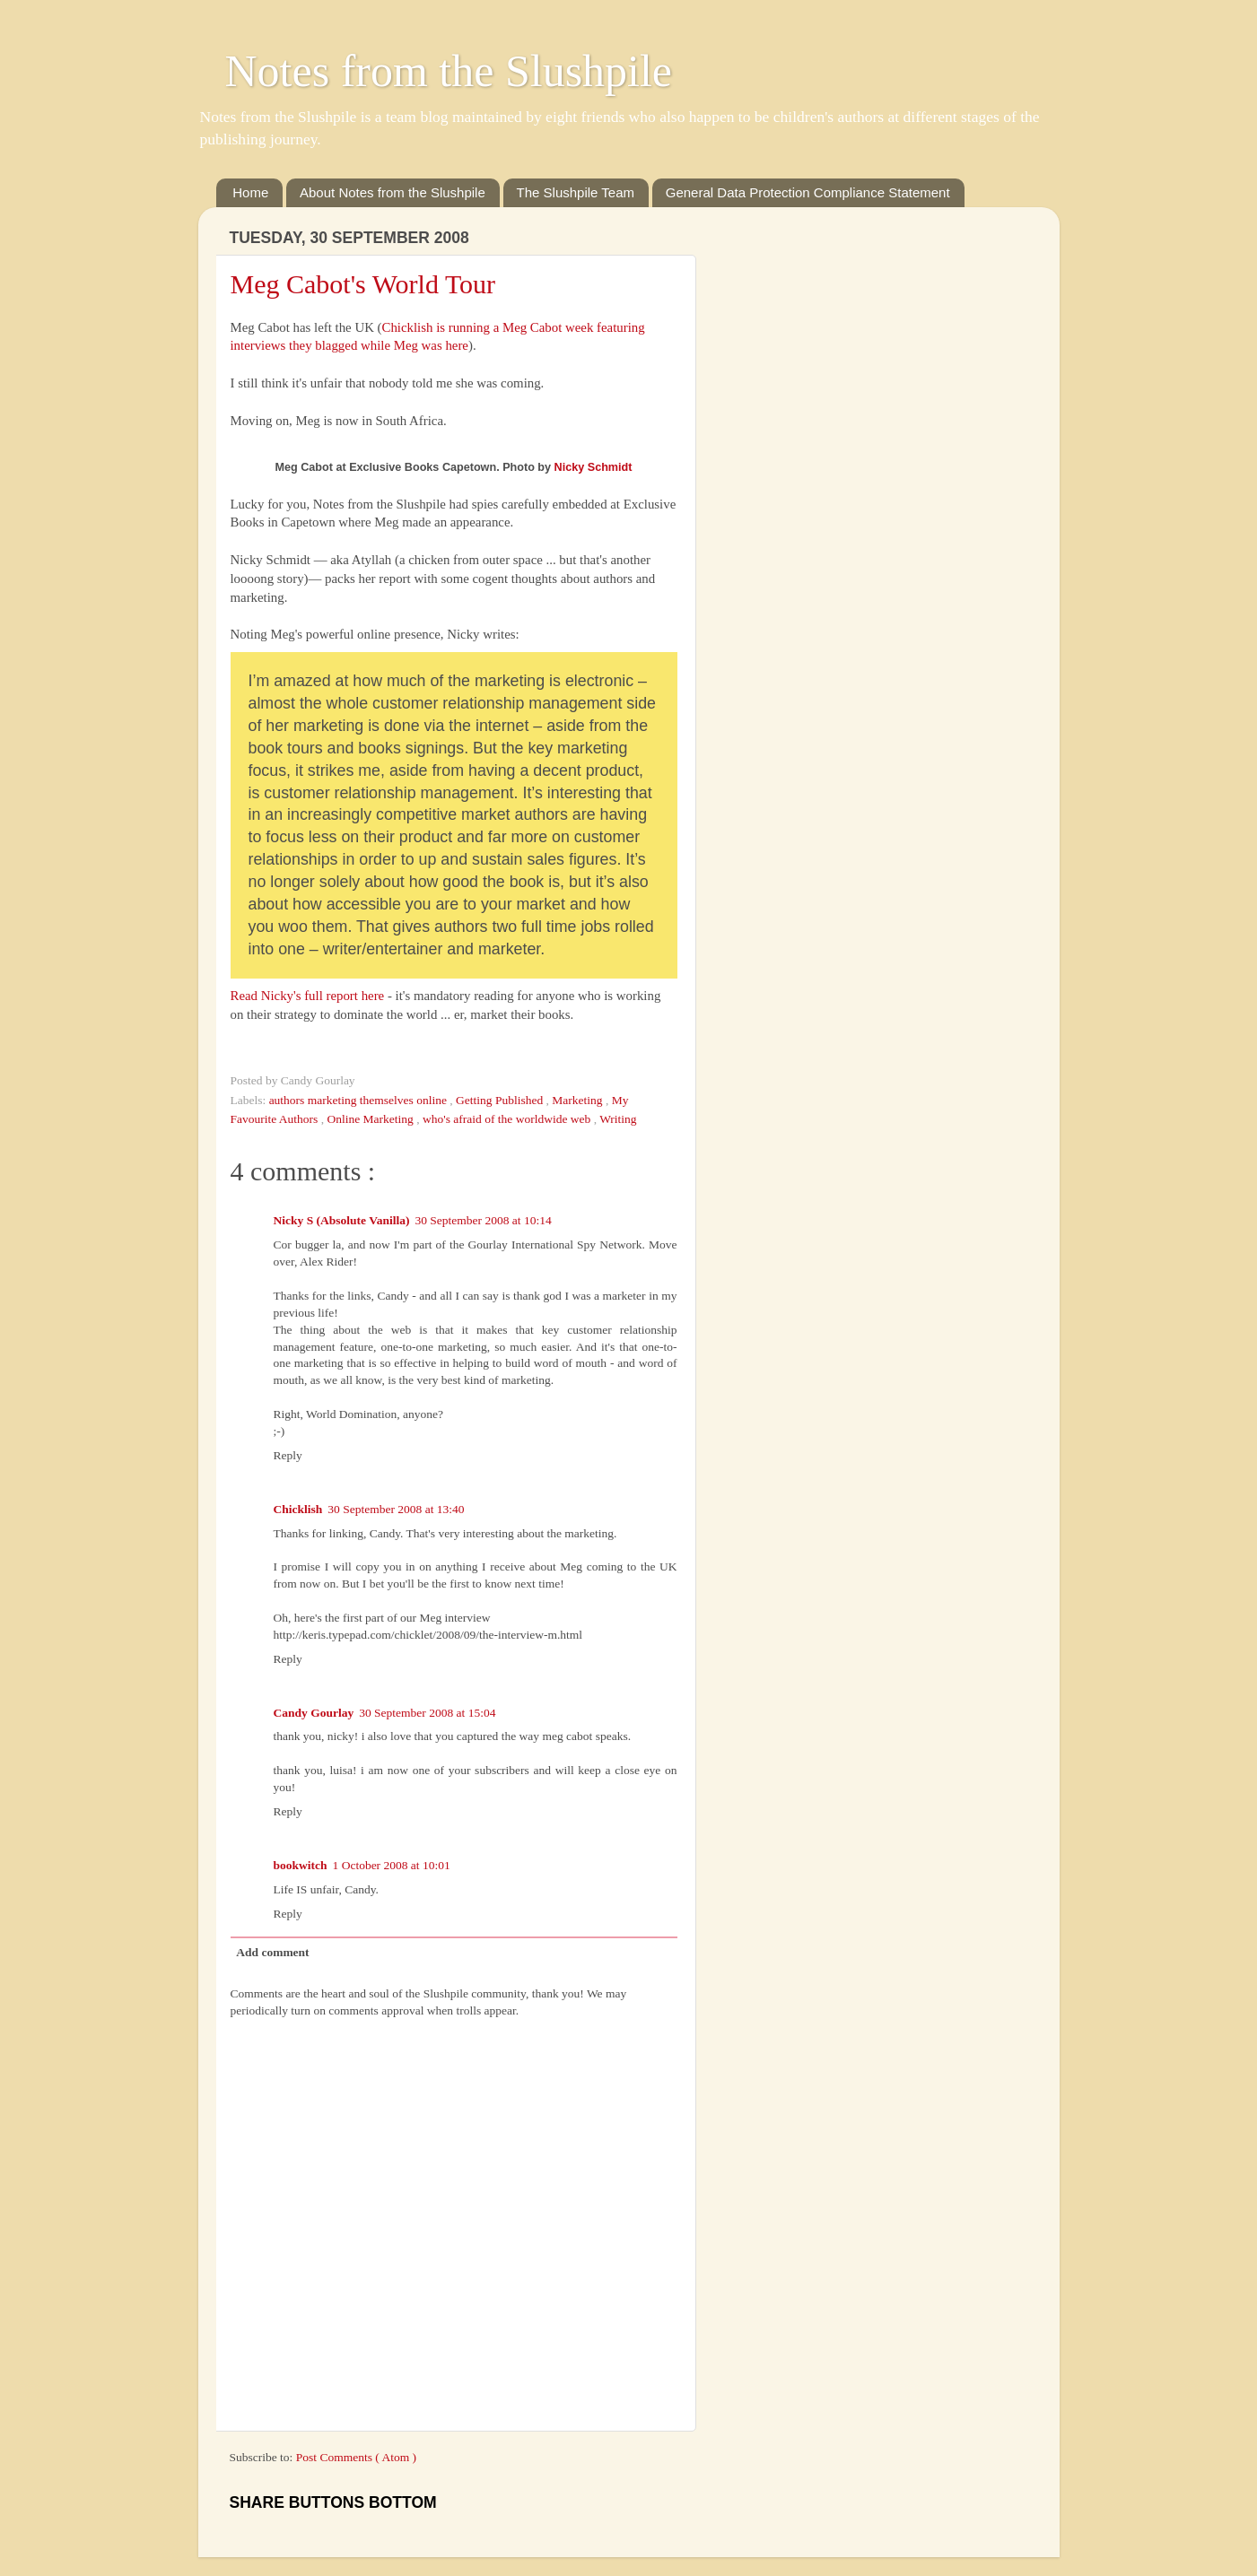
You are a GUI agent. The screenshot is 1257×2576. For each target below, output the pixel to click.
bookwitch (300, 1865)
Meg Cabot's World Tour (363, 284)
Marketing (579, 1100)
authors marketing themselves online (359, 1100)
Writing (617, 1119)
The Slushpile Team (575, 192)
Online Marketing (372, 1119)
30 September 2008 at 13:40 (395, 1509)
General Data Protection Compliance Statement (808, 192)
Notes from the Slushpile (449, 71)
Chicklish (298, 1509)
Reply (288, 1455)
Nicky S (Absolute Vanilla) (342, 1220)
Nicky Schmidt (593, 467)
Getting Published (501, 1100)
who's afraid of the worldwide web (508, 1119)
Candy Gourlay (314, 1712)
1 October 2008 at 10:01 (391, 1865)
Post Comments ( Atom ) (356, 2457)
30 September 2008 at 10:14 (483, 1220)
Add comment (272, 1952)
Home (250, 192)
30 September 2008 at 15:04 (427, 1712)
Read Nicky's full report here (308, 995)
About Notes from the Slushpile (392, 192)
